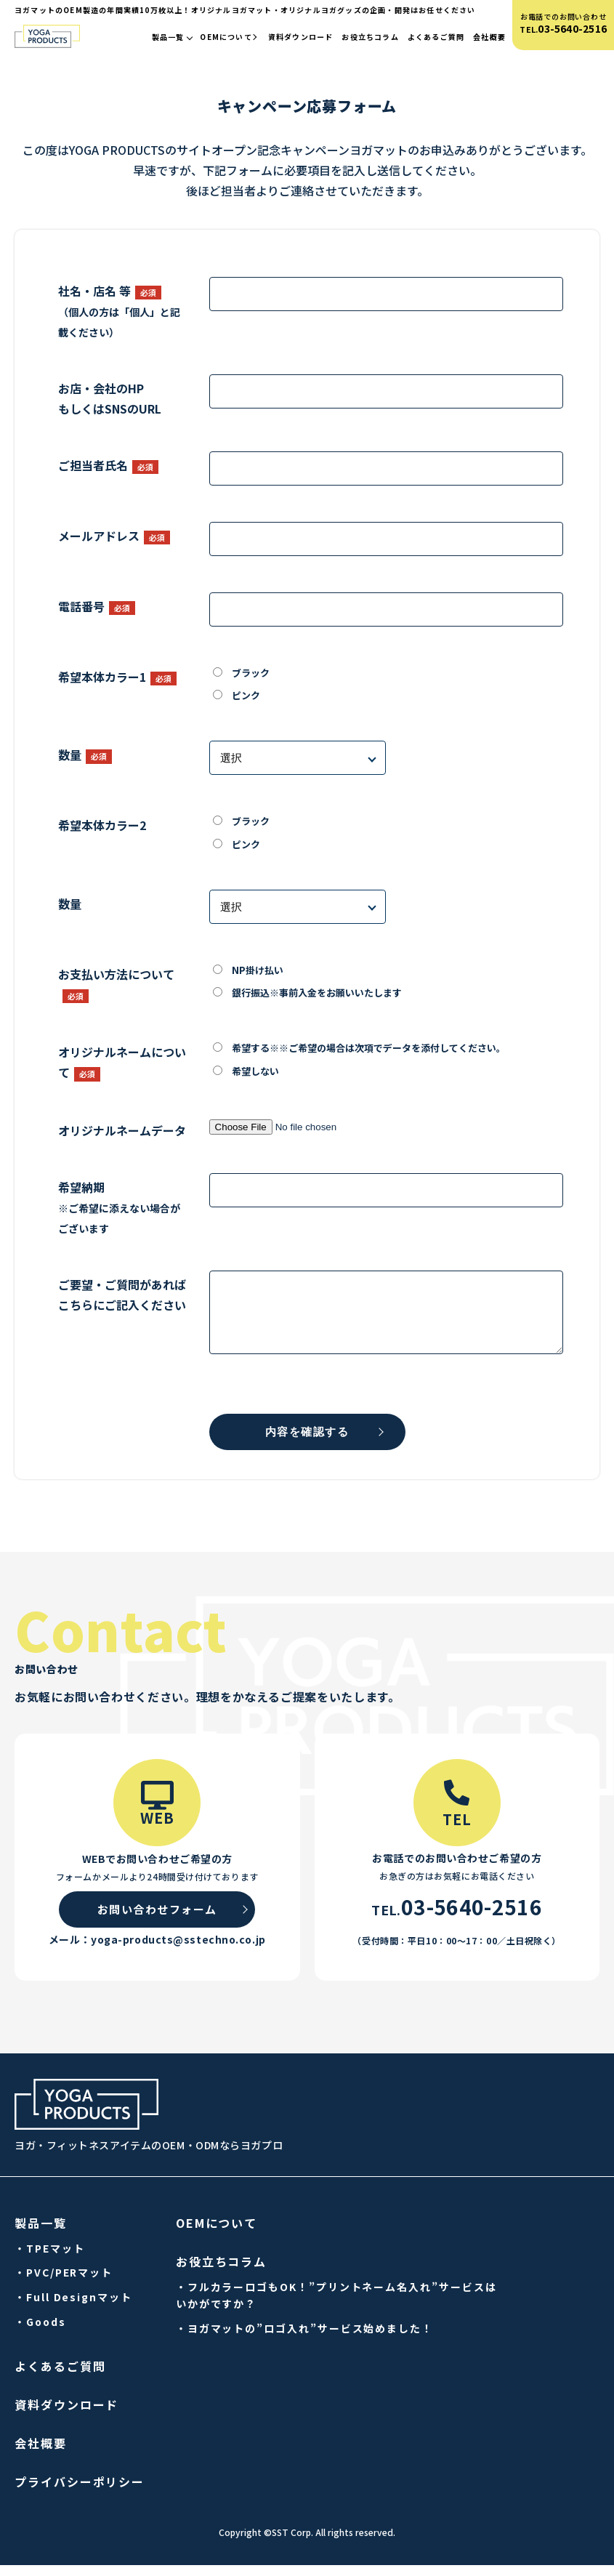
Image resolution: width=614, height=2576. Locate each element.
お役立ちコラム (370, 36)
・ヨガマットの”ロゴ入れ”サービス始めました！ (304, 2339)
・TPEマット (49, 2259)
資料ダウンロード (301, 36)
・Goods (40, 2332)
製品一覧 (172, 37)
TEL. (563, 29)
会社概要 (489, 36)
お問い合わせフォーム (157, 1920)
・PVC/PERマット (64, 2283)
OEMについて (229, 37)
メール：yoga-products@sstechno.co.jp (157, 1950)
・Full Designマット (73, 2308)
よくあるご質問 (436, 36)
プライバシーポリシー (80, 2492)
